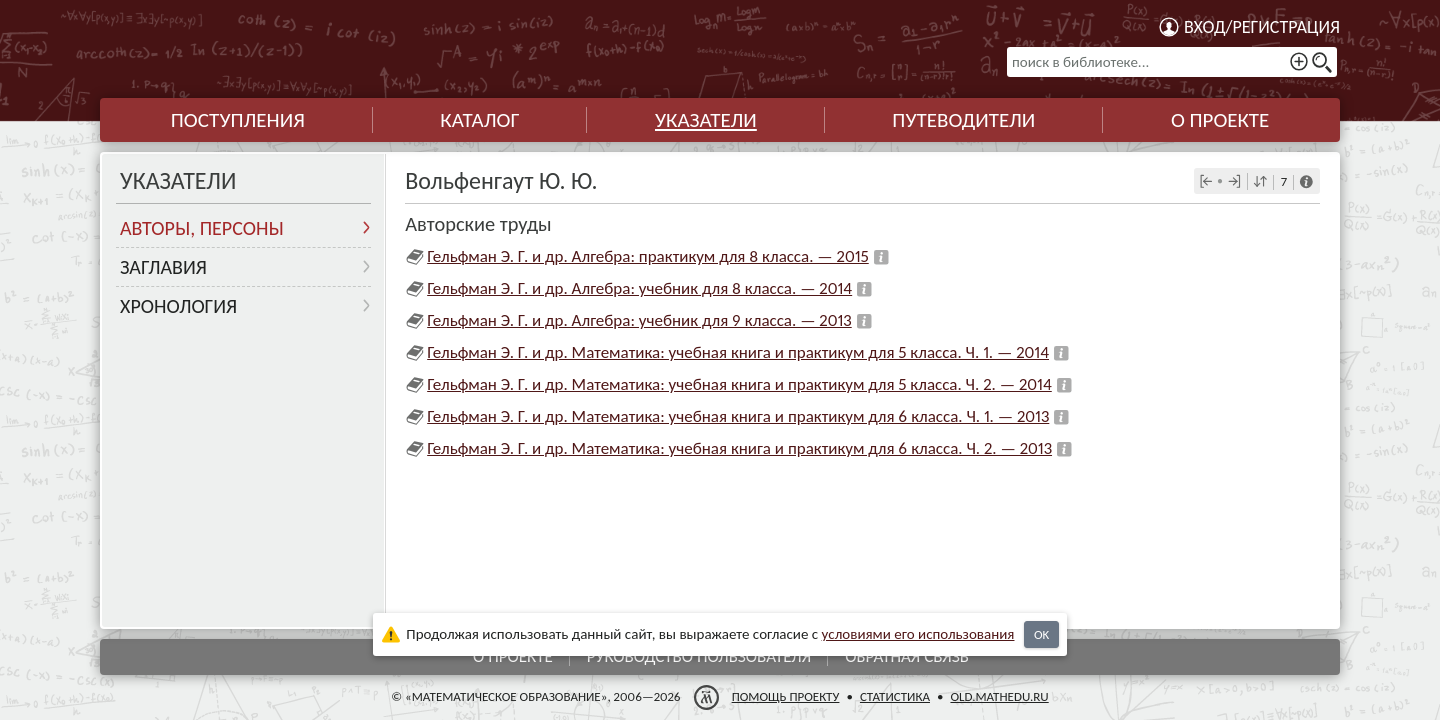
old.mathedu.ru (999, 696)
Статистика (895, 696)
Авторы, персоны (202, 228)
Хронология (178, 306)
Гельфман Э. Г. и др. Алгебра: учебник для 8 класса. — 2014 (639, 288)
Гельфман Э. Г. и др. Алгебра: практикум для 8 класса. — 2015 (648, 256)
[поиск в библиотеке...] (1172, 62)
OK (1041, 634)
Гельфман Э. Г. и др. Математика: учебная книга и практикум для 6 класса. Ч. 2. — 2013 (739, 448)
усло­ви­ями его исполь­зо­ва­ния (918, 634)
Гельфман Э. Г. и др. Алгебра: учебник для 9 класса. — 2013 (639, 320)
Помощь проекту (786, 696)
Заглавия (163, 267)
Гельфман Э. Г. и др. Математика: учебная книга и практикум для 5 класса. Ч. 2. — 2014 (739, 384)
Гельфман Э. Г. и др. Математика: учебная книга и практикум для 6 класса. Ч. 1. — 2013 (738, 416)
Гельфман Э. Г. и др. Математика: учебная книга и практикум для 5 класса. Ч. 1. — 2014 (738, 352)
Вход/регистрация (1262, 27)
